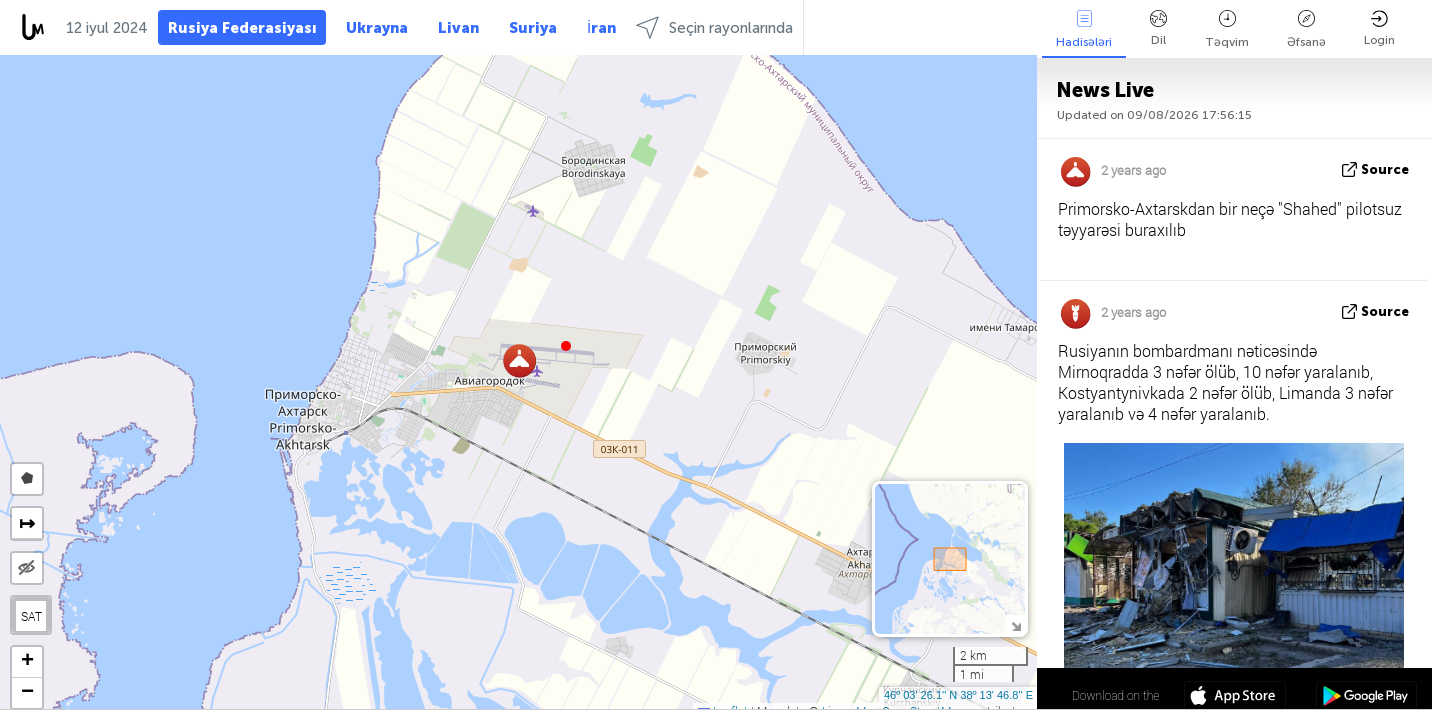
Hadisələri (1084, 29)
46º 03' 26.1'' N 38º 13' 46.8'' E (958, 695)
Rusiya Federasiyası (242, 28)
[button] (566, 346)
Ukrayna (377, 28)
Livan (458, 28)
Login (1379, 28)
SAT (31, 616)
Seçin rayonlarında (714, 27)
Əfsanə (1306, 29)
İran (601, 28)
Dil (1158, 28)
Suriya (533, 28)
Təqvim (1227, 29)
